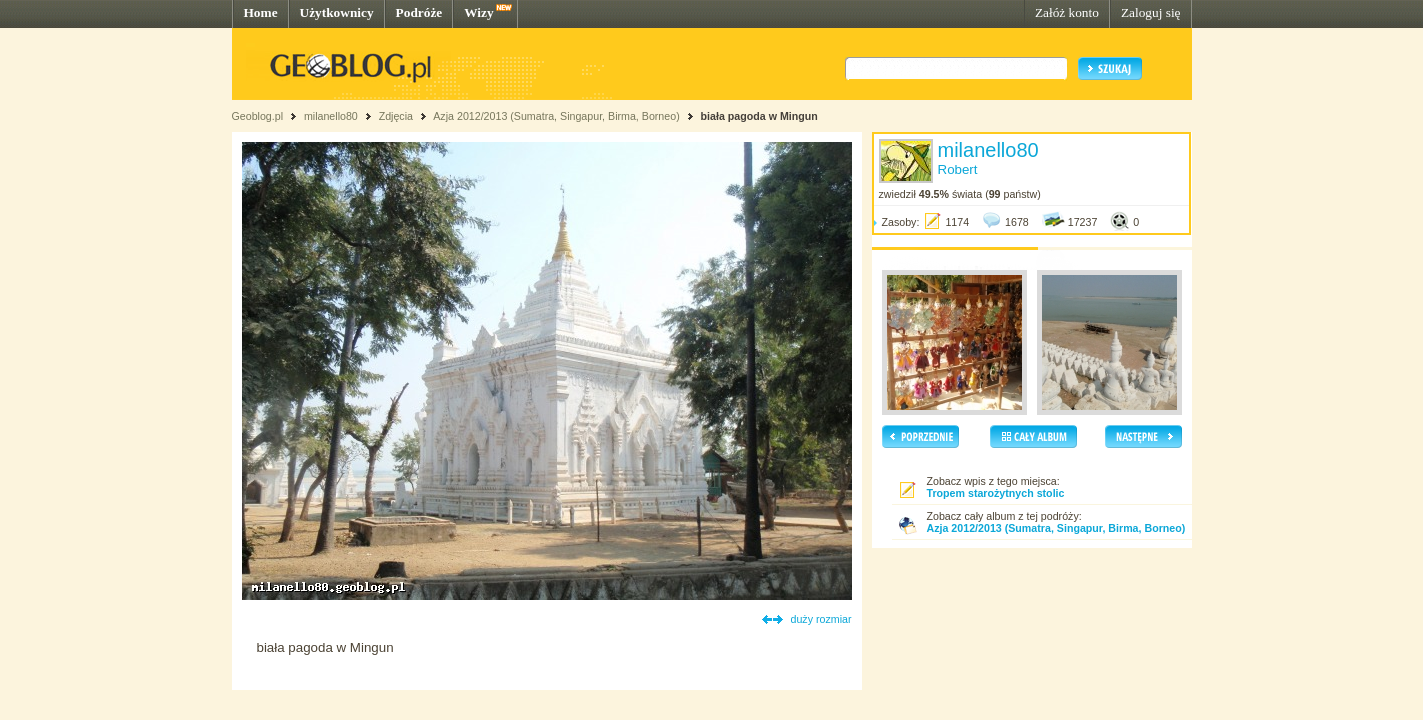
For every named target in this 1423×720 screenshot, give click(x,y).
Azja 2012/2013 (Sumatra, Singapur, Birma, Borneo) (556, 116)
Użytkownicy (337, 12)
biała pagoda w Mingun (759, 116)
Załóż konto (1067, 12)
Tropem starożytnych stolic (996, 493)
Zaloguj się (1151, 12)
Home (261, 12)
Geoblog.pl (258, 116)
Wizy (478, 12)
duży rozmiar (821, 619)
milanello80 (331, 116)
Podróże (419, 12)
